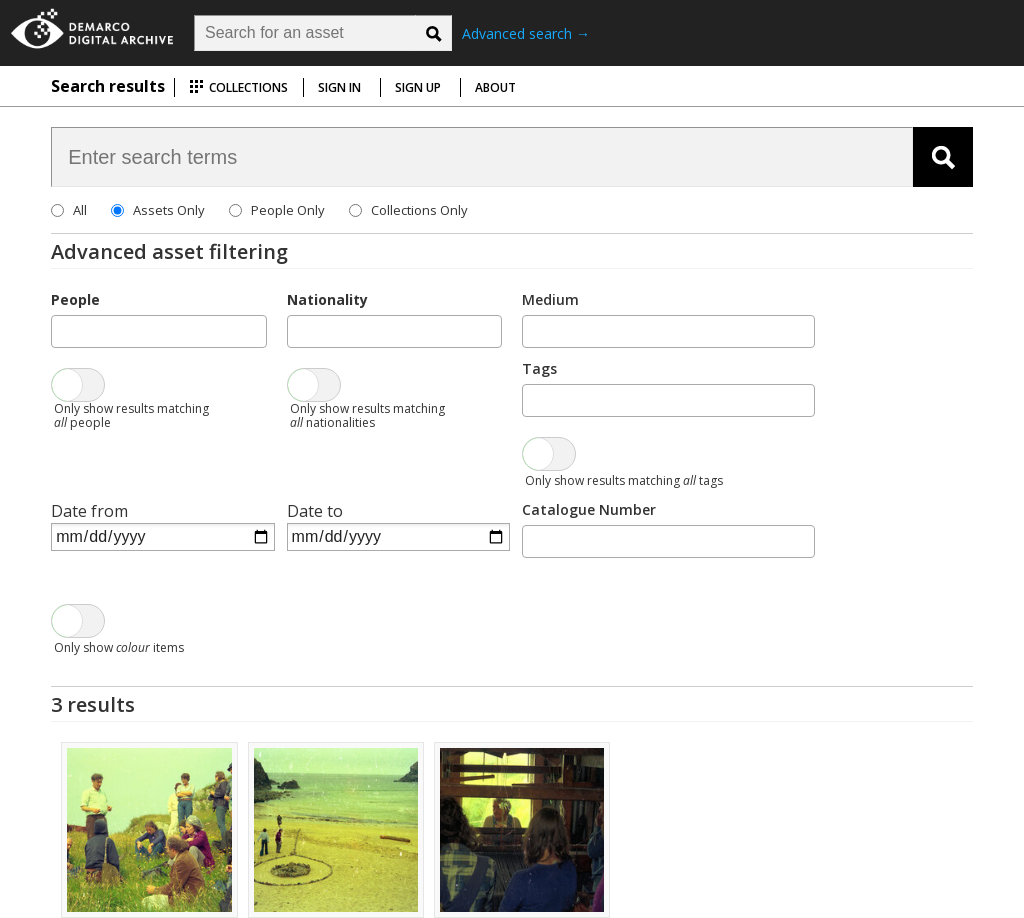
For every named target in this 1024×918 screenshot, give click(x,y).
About (495, 87)
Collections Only (419, 210)
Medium (550, 299)
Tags (539, 368)
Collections (238, 87)
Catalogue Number (589, 509)
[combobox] (158, 331)
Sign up (418, 87)
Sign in (339, 87)
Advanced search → (526, 33)
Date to (315, 511)
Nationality (327, 299)
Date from (89, 511)
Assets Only (169, 210)
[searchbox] (63, 330)
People (75, 299)
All (80, 210)
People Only (288, 210)
